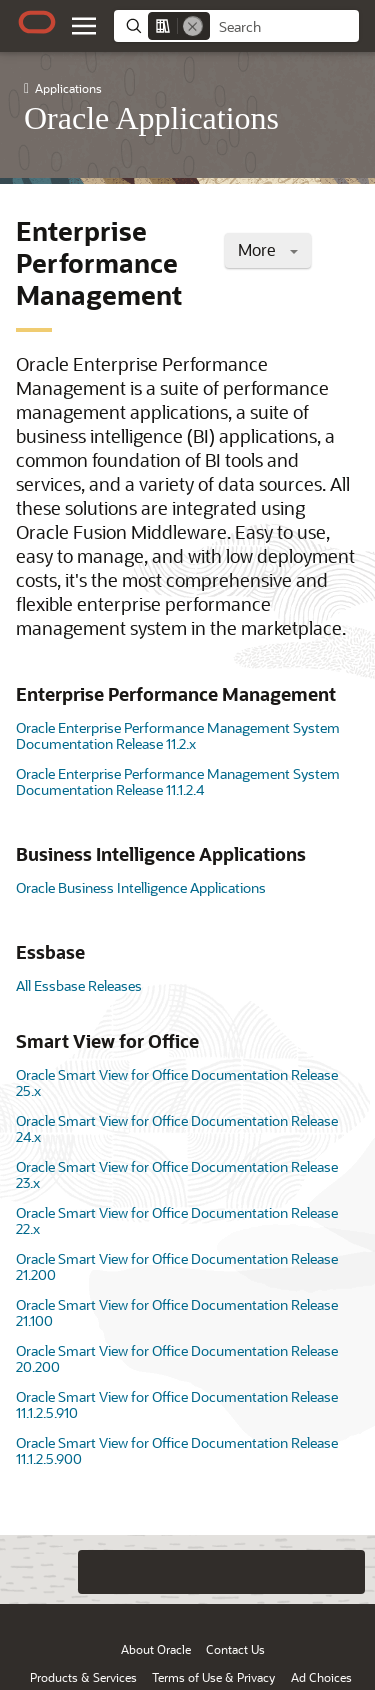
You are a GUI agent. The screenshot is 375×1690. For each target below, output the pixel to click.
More (268, 249)
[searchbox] (284, 27)
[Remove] (193, 26)
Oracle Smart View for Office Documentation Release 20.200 (177, 1358)
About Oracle (156, 1649)
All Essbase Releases (79, 985)
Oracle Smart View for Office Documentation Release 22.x (177, 1220)
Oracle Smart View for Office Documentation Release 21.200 (177, 1266)
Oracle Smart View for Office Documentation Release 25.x (177, 1082)
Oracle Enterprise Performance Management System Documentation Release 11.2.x (178, 735)
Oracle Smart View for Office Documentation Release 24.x (177, 1128)
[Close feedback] (100, 1572)
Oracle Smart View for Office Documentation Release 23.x (177, 1174)
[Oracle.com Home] (37, 22)
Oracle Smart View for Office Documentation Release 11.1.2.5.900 (177, 1450)
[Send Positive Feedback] (343, 1572)
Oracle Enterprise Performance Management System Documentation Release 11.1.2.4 (178, 781)
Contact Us (235, 1649)
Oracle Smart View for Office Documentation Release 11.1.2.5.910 (177, 1404)
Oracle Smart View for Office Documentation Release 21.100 (177, 1312)
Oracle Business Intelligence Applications (141, 887)
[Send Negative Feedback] (303, 1572)
